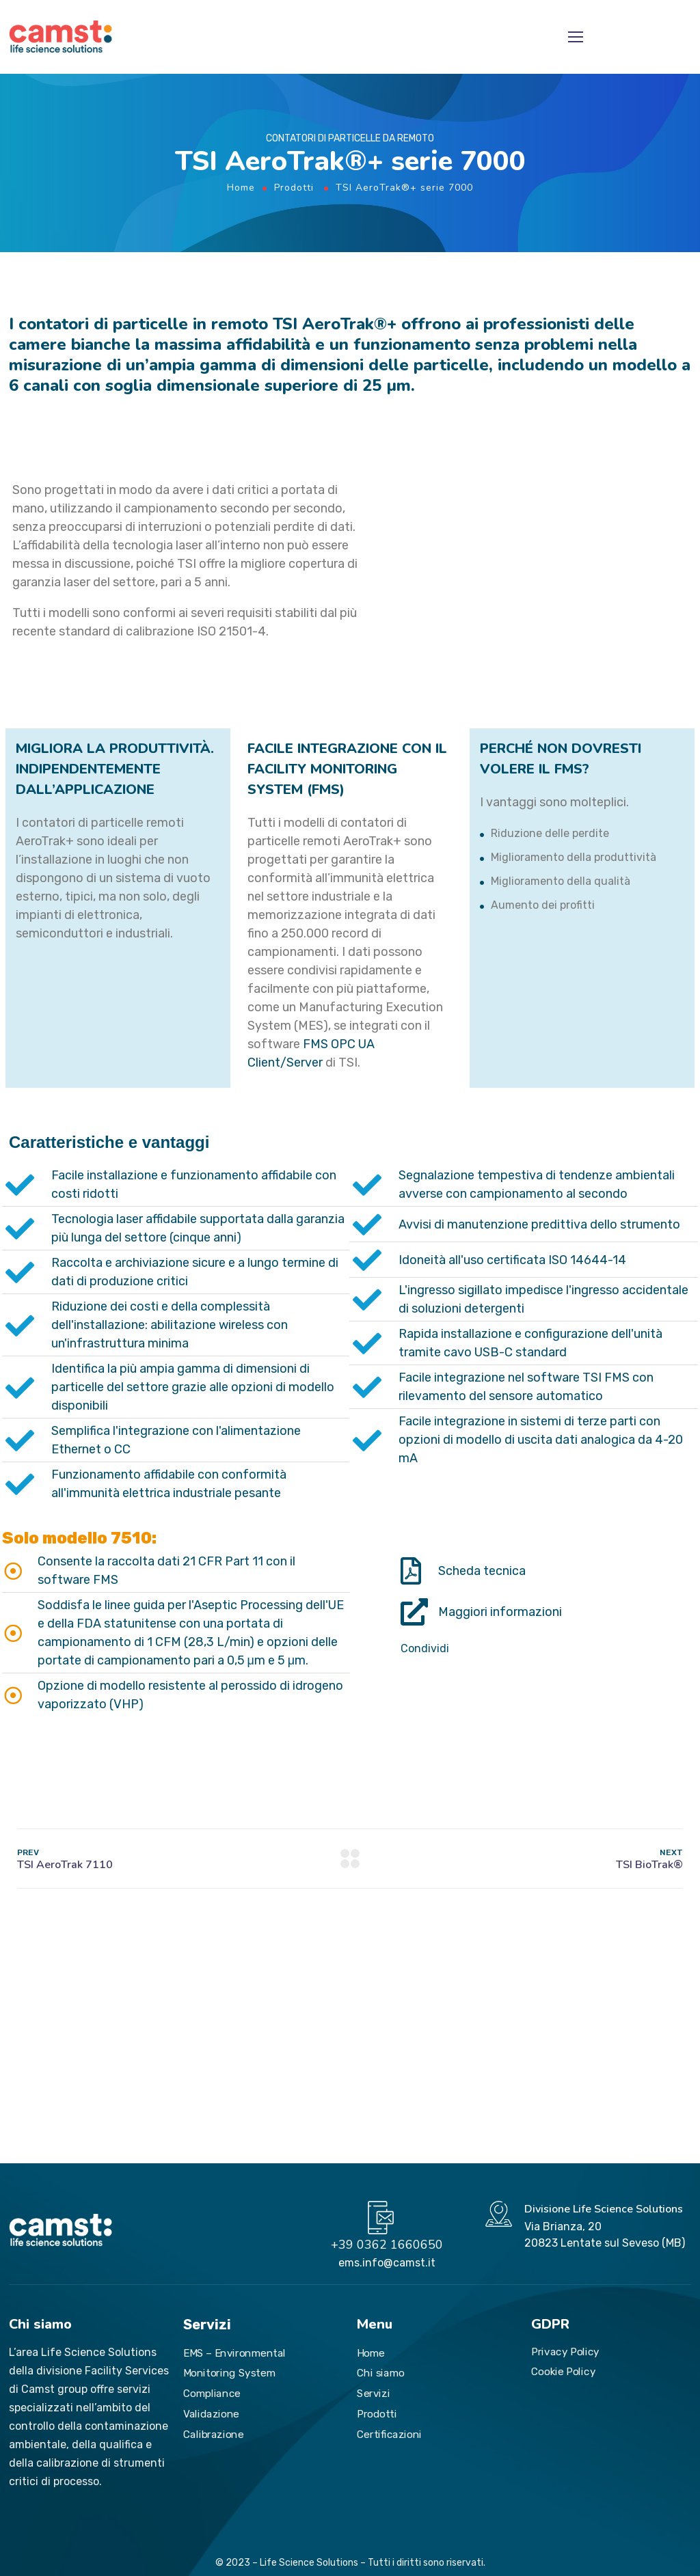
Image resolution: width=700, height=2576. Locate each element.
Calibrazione (213, 2434)
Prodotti (294, 187)
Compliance (212, 2393)
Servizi (373, 2393)
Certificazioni (389, 2434)
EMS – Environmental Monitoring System (234, 2362)
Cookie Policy (563, 2371)
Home (241, 187)
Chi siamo (380, 2373)
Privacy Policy (565, 2351)
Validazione (211, 2413)
